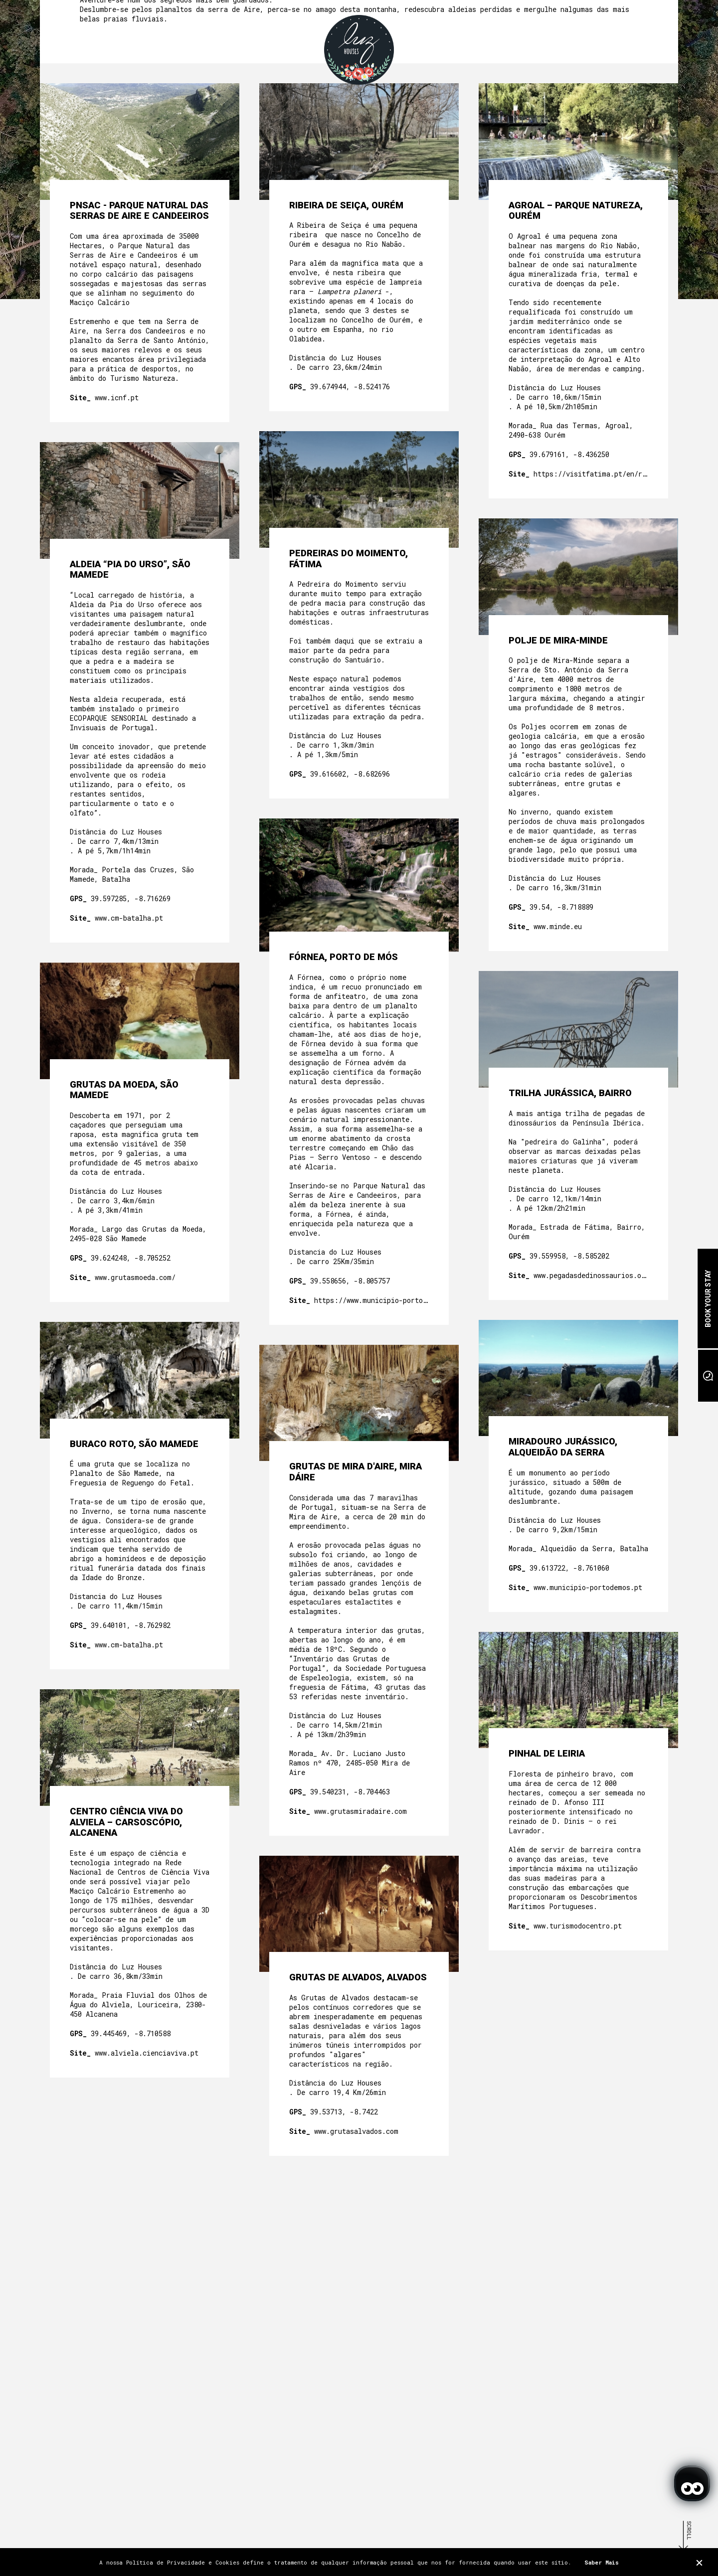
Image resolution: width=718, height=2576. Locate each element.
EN (611, 39)
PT (598, 39)
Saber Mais (601, 2562)
